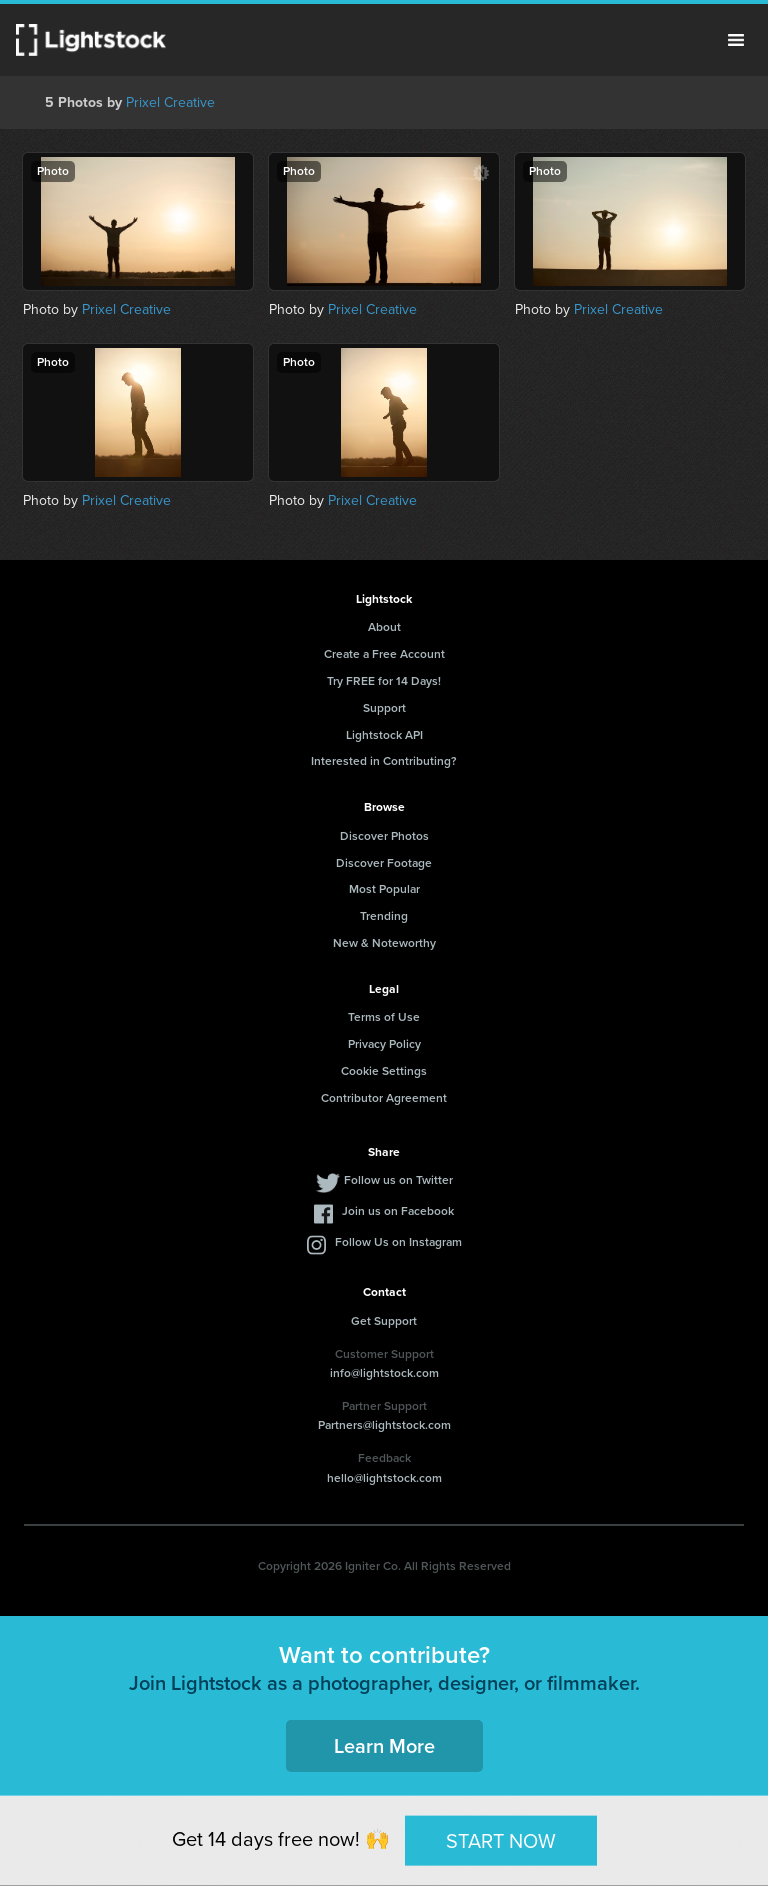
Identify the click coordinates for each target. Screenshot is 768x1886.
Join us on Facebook (398, 1211)
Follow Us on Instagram (398, 1242)
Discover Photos (384, 836)
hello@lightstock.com (384, 1478)
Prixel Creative (170, 102)
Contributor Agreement (384, 1098)
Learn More (384, 1746)
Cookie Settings (384, 1071)
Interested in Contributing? (384, 761)
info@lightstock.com (384, 1373)
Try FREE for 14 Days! (384, 681)
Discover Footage (384, 863)
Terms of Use (384, 1017)
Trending (384, 916)
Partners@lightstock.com (384, 1425)
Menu (736, 40)
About (384, 627)
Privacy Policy (384, 1044)
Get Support (384, 1321)
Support (384, 708)
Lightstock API (384, 735)
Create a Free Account (384, 654)
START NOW (501, 1840)
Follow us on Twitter (398, 1180)
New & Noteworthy (384, 943)
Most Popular (384, 889)
